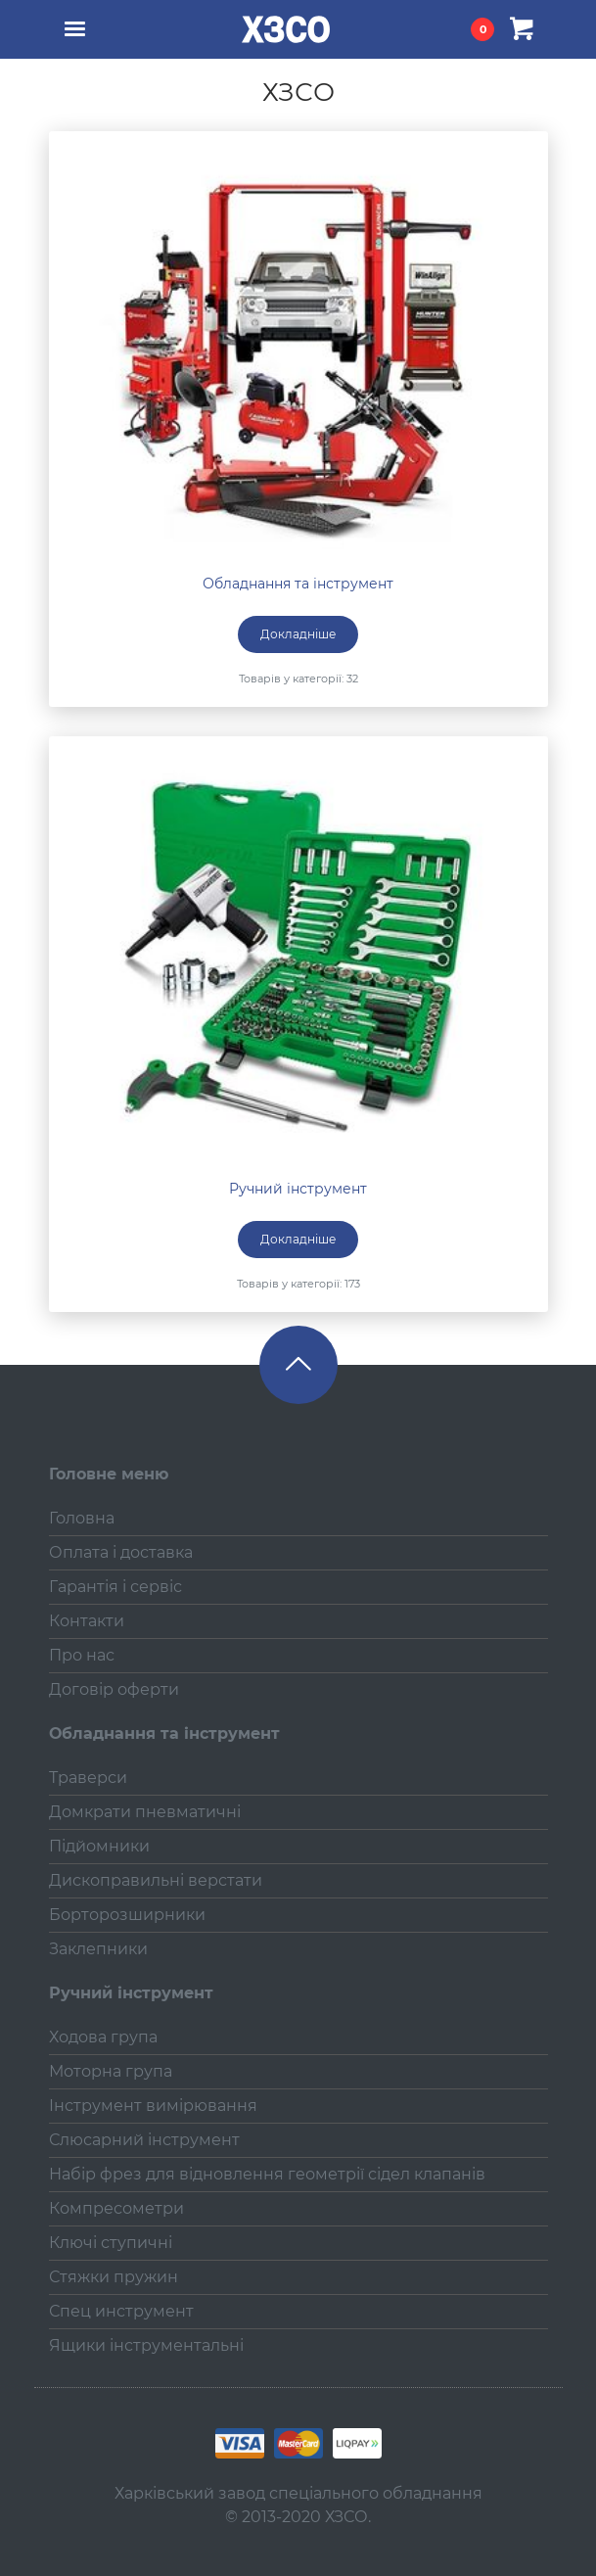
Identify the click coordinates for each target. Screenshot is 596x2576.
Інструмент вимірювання (153, 2105)
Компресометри (116, 2208)
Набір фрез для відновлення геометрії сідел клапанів (267, 2174)
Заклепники (98, 1949)
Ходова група (103, 2037)
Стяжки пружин (113, 2277)
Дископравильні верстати (155, 1880)
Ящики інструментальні (146, 2345)
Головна (82, 1518)
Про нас (82, 1655)
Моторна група (110, 2071)
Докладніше (298, 634)
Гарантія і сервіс (115, 1586)
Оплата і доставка (121, 1552)
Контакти (86, 1621)
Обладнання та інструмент (298, 583)
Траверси (88, 1777)
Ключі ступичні (110, 2242)
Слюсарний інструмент (144, 2140)
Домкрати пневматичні (145, 1812)
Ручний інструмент (298, 1188)
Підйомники (99, 1846)
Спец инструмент (121, 2311)
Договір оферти (114, 1689)
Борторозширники (127, 1914)
